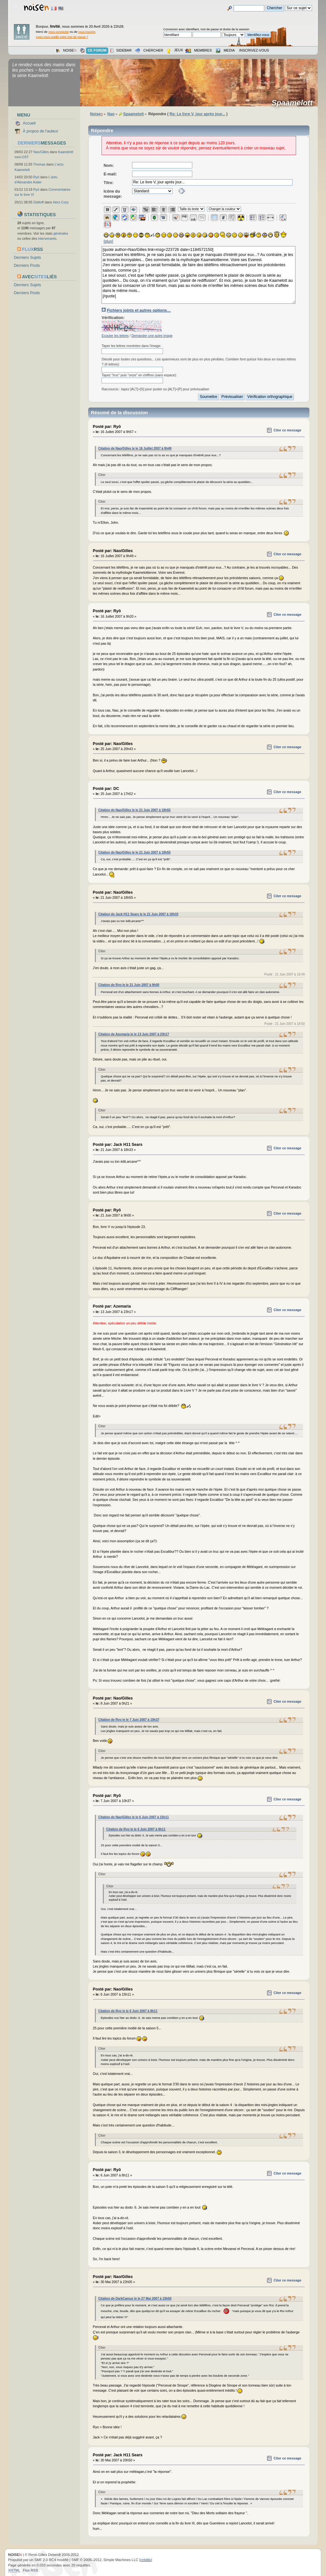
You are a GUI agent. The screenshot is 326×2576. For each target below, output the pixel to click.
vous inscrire (87, 31)
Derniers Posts (27, 265)
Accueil (29, 123)
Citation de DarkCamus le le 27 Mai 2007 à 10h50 (135, 2298)
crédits (145, 2560)
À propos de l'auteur (40, 131)
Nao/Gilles (41, 152)
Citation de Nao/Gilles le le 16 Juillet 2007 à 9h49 (135, 448)
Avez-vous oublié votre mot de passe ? (62, 37)
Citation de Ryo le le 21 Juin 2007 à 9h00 (128, 985)
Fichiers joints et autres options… (139, 310)
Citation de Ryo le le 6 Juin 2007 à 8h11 (136, 1829)
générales (60, 233)
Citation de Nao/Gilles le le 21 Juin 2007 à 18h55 (134, 810)
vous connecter (58, 31)
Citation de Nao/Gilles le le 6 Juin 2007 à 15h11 (133, 1817)
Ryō (36, 177)
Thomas (39, 164)
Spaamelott (294, 103)
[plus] (108, 241)
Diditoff (38, 202)
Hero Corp (60, 202)
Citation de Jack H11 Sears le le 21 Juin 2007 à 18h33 (138, 914)
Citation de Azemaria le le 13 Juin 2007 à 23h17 (133, 1034)
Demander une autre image (152, 335)
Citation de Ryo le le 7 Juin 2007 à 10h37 (128, 1719)
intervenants (47, 238)
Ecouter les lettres (115, 335)
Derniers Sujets (27, 257)
